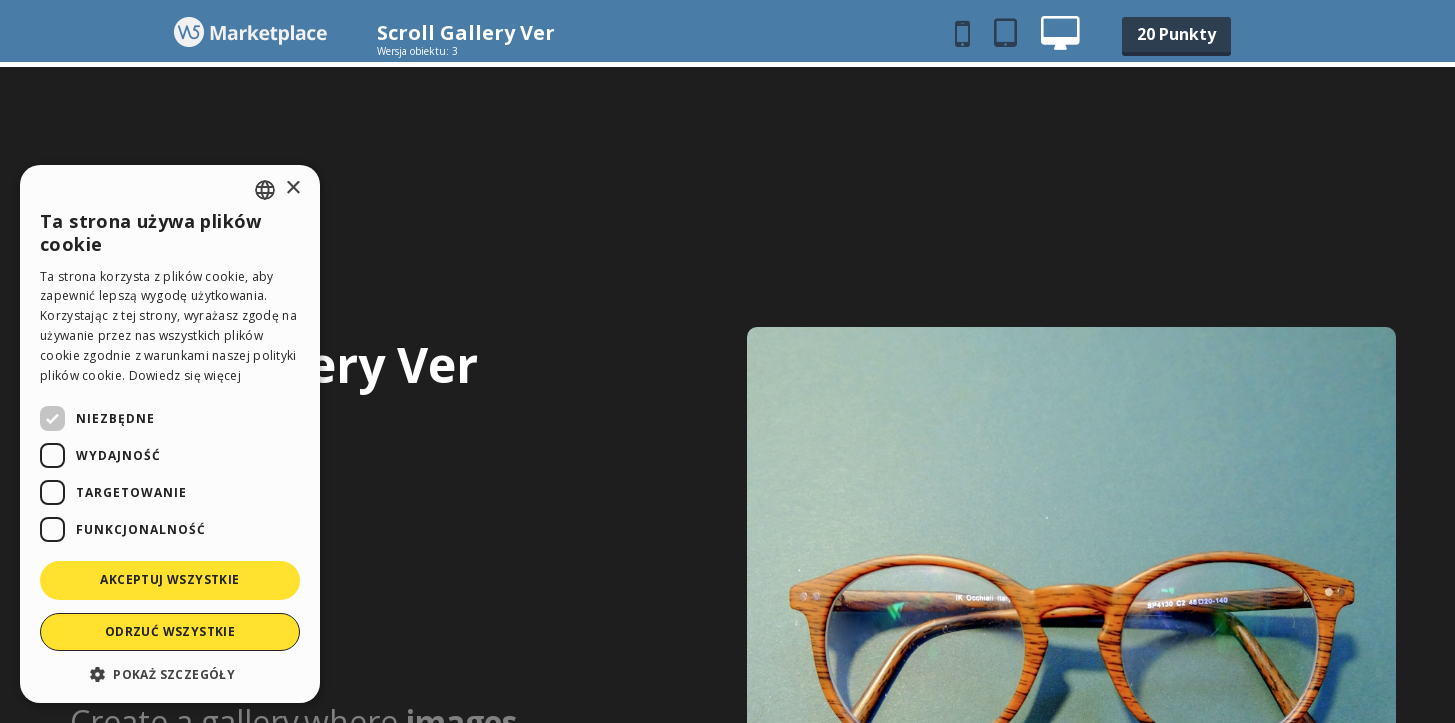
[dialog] (170, 434)
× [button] (292, 188)
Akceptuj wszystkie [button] (169, 579)
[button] (170, 673)
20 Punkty (1176, 34)
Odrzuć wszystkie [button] (170, 631)
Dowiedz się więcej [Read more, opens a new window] (185, 375)
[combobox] (265, 190)
